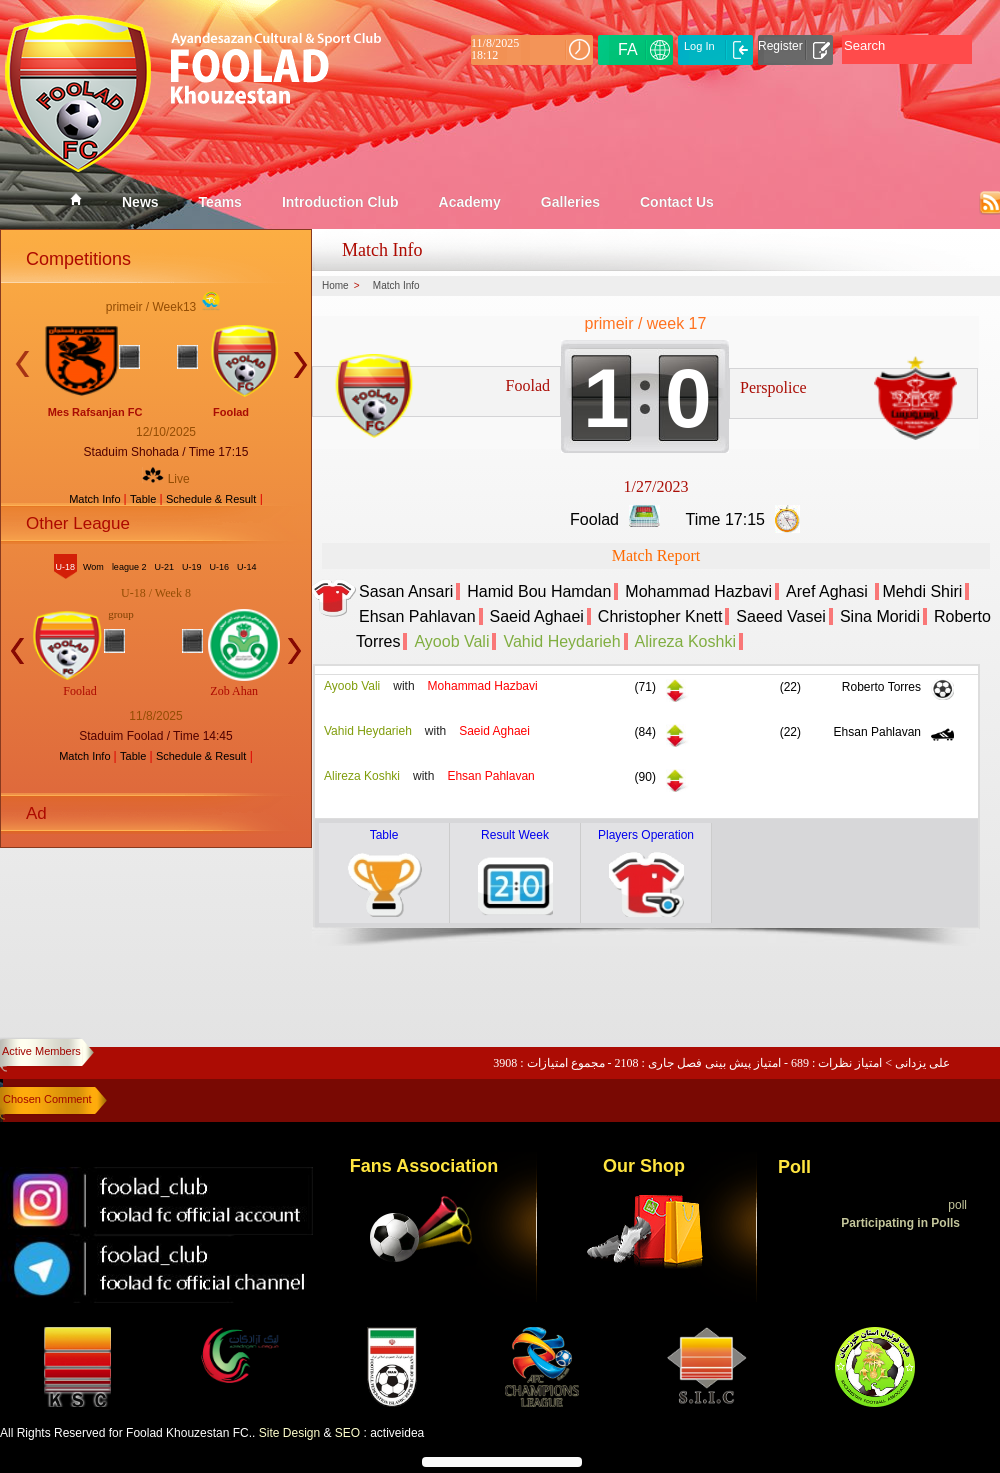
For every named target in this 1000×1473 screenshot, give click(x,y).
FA (628, 49)
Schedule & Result (211, 499)
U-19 (192, 567)
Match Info (96, 499)
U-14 (247, 567)
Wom (93, 567)
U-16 (219, 567)
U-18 (66, 567)
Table (144, 499)
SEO (347, 1433)
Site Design (289, 1433)
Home (335, 286)
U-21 (164, 567)
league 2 (129, 567)
